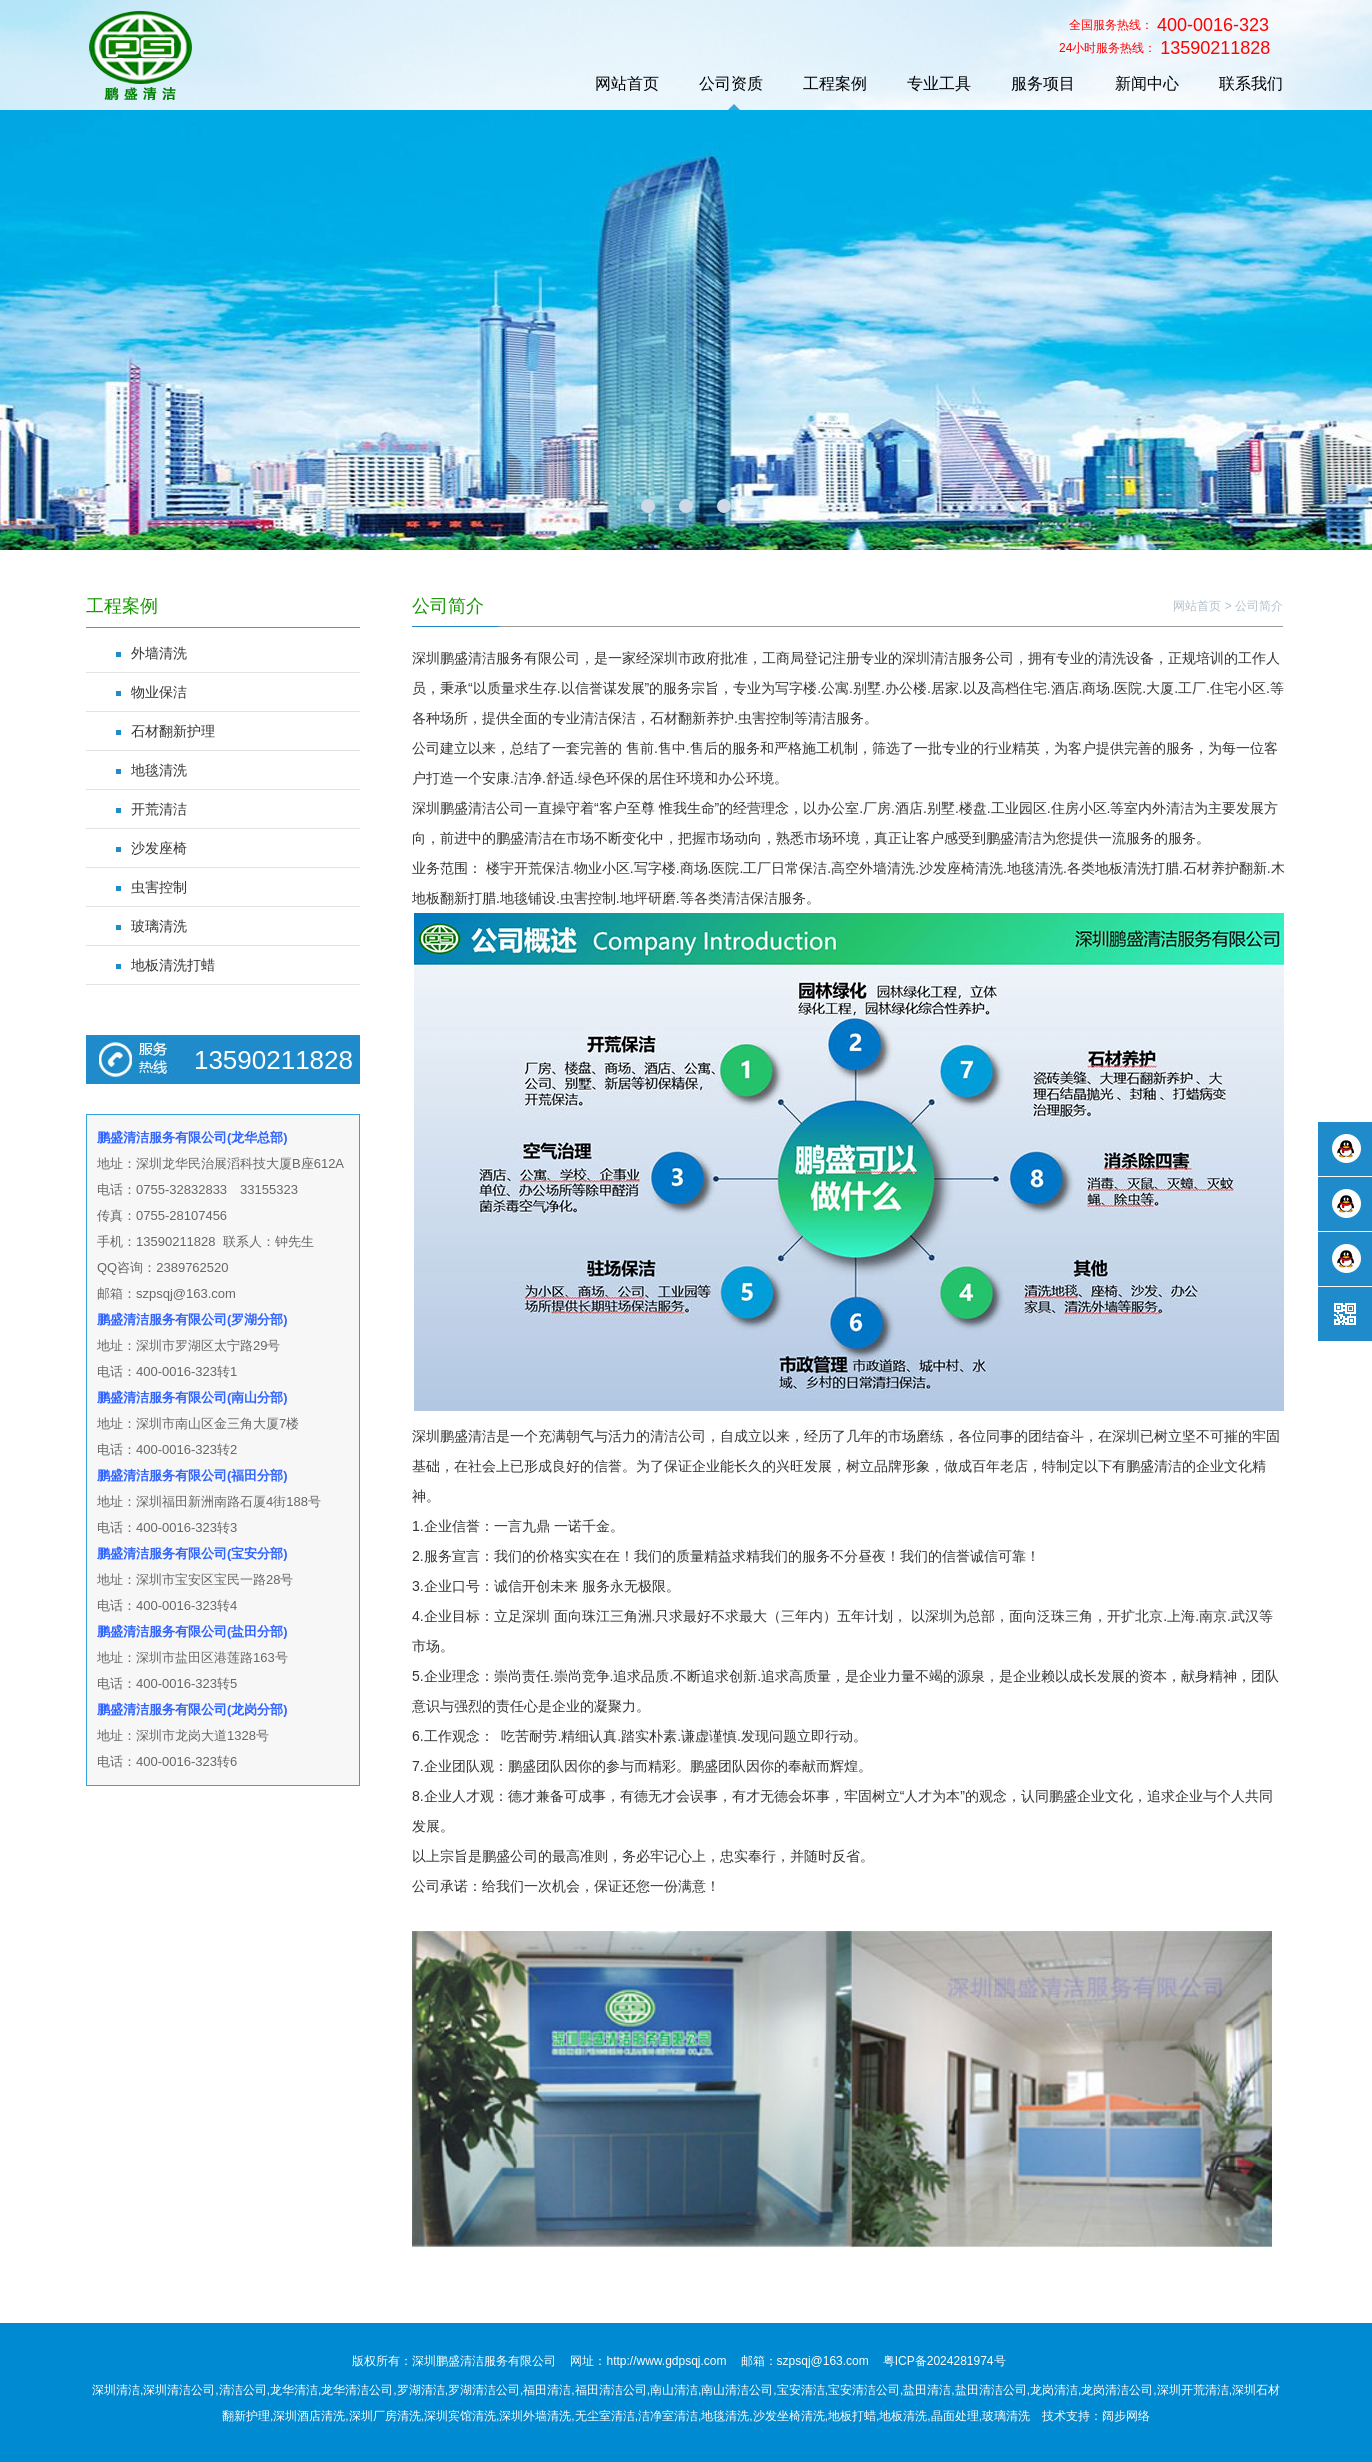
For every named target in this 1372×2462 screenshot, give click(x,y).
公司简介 (1259, 606)
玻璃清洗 (159, 926)
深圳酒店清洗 (309, 2416)
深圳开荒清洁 (1193, 2390)
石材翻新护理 (173, 731)
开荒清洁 (159, 809)
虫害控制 (159, 887)
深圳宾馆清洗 (460, 2416)
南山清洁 (674, 2390)
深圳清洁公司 (179, 2390)
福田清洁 (547, 2390)
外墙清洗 (159, 653)
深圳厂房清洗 (385, 2416)
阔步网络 (1126, 2416)
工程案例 (835, 83)
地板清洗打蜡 (173, 965)
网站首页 (627, 83)
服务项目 (1043, 83)
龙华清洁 (294, 2390)
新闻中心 (1147, 83)
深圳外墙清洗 (535, 2416)
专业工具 (939, 83)
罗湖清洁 (421, 2390)
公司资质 (731, 83)
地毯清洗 (159, 770)
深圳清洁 (116, 2390)
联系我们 (1251, 83)
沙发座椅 (159, 848)
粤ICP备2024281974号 (944, 2361)
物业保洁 (159, 692)
